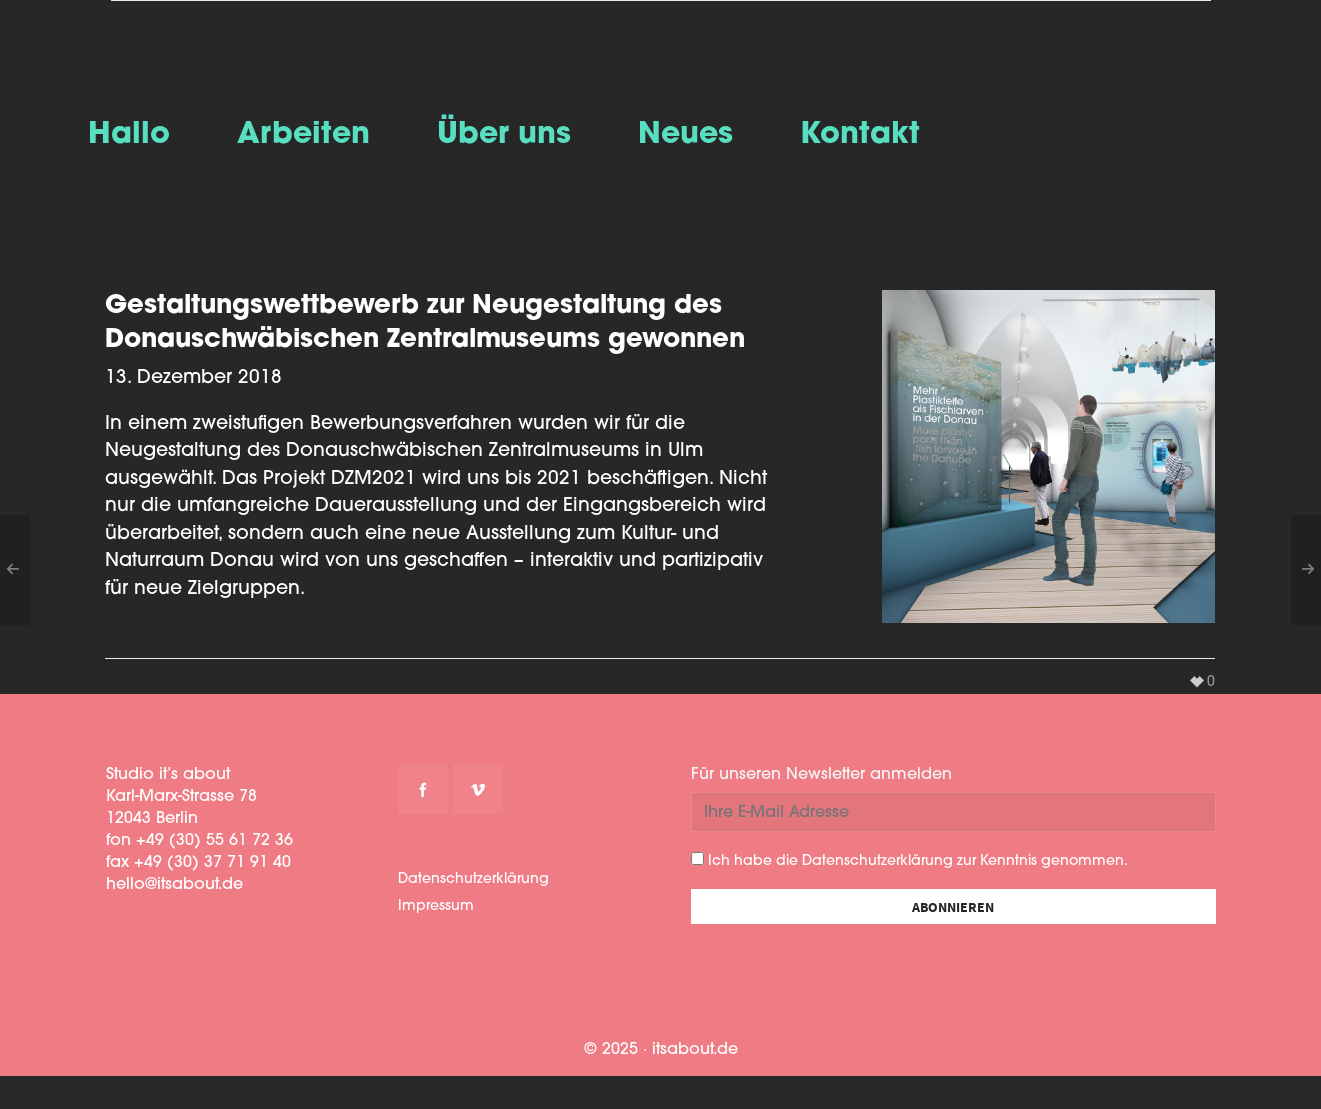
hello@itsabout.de (174, 885)
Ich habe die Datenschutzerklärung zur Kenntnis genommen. (909, 860)
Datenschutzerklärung (473, 879)
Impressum (436, 906)
